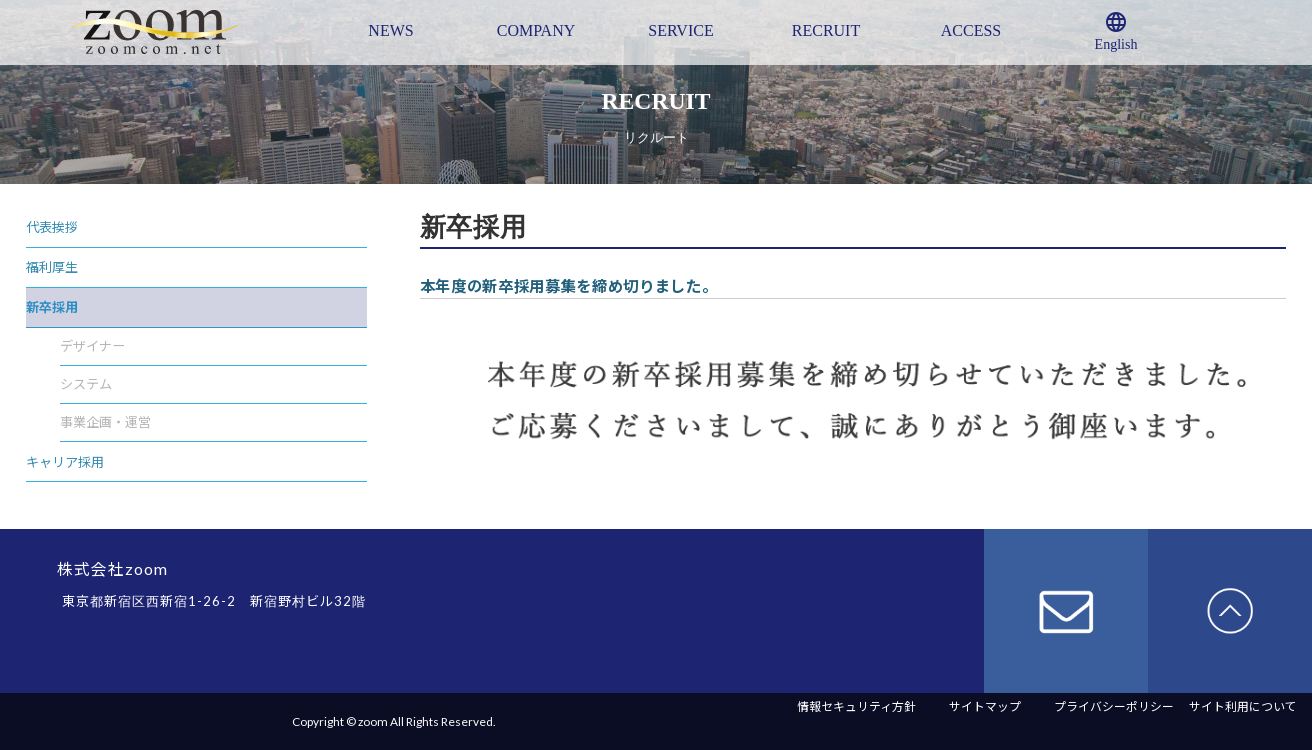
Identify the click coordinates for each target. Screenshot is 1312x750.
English (1116, 31)
